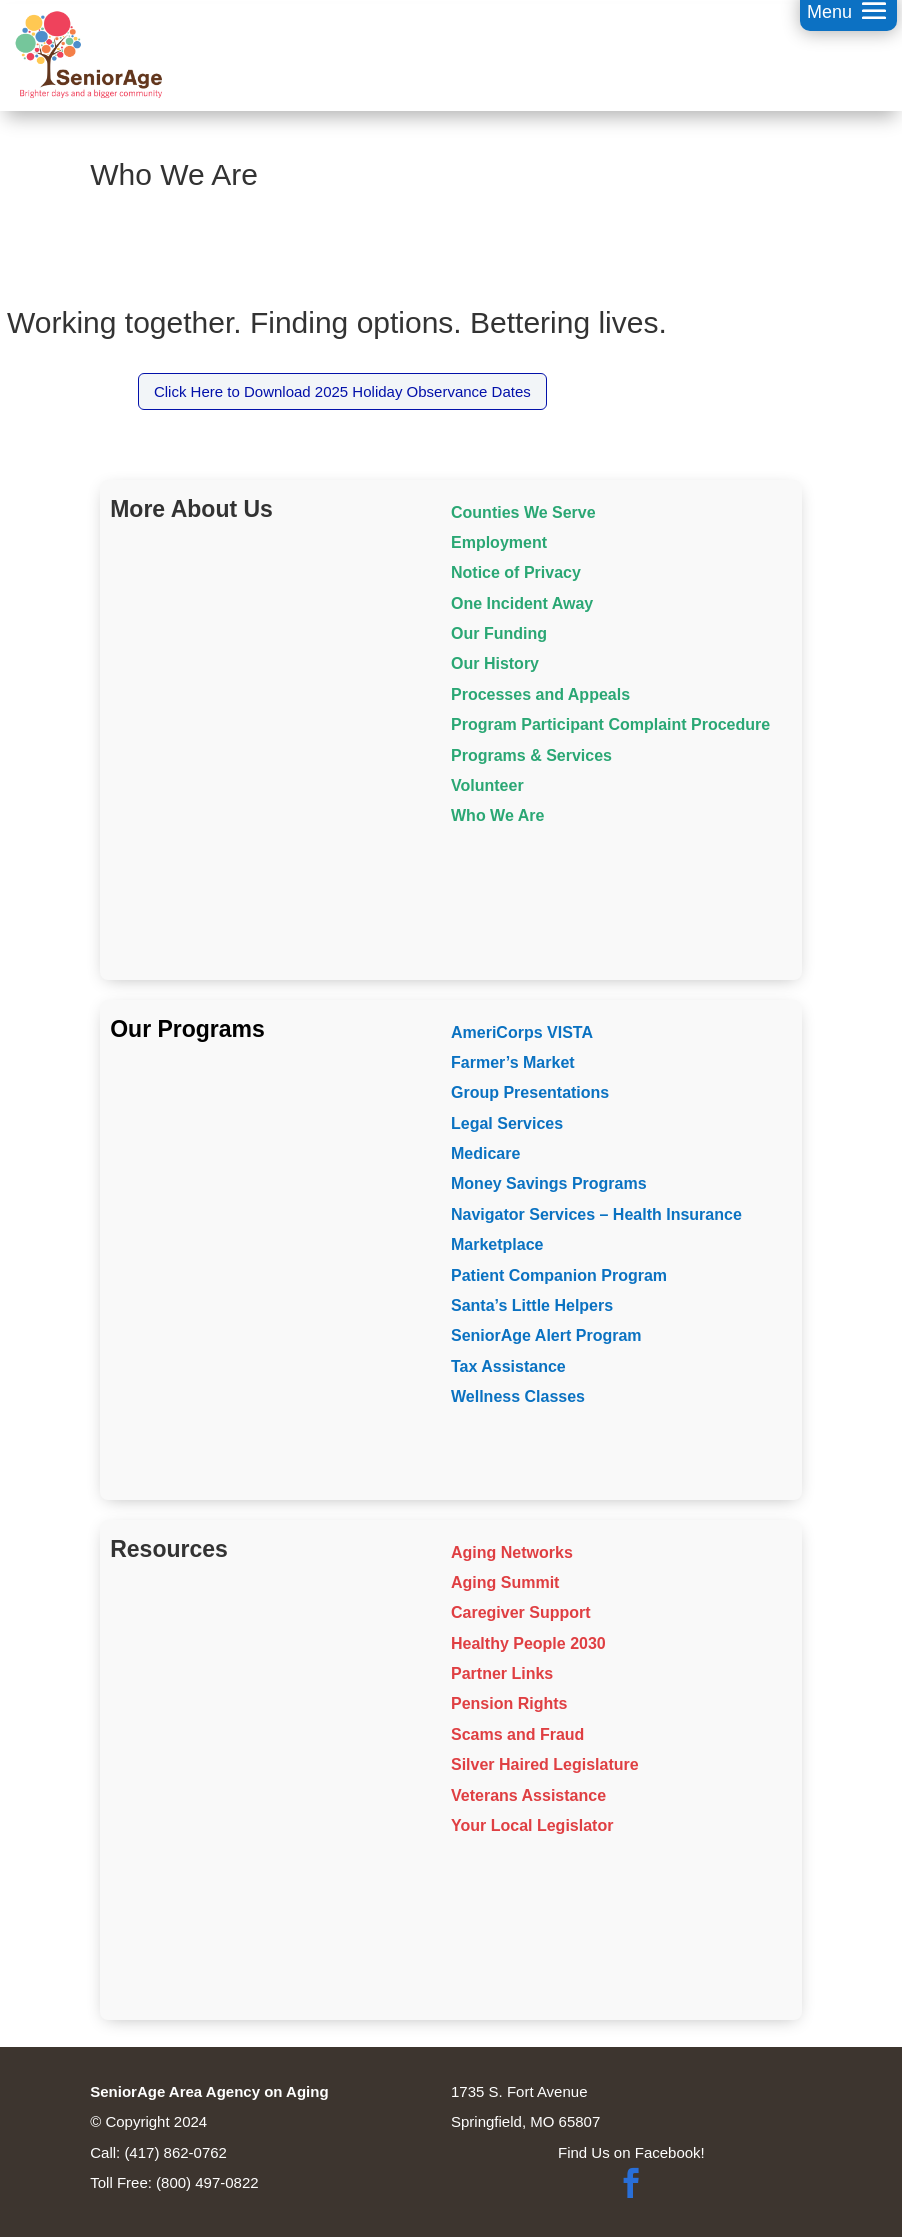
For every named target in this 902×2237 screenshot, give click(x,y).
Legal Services (507, 1123)
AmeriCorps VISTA (522, 1032)
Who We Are (497, 815)
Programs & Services (531, 755)
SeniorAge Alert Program (546, 1335)
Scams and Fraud (517, 1734)
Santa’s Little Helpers (532, 1305)
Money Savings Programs (549, 1183)
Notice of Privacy (516, 572)
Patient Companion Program (559, 1275)
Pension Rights (509, 1703)
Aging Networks (512, 1552)
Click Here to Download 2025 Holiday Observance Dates (342, 391)
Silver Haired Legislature (545, 1764)
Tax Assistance (508, 1366)
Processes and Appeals (540, 694)
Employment (499, 542)
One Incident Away (522, 603)
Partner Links (502, 1673)
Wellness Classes (518, 1396)
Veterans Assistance (528, 1795)
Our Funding (499, 633)
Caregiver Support (521, 1612)
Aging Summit (505, 1582)
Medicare (485, 1153)
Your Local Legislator (532, 1825)
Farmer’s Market (513, 1062)
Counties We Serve (523, 512)
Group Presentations (530, 1092)
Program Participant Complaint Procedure (610, 724)
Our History (495, 663)
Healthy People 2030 (528, 1643)
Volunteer (487, 785)
